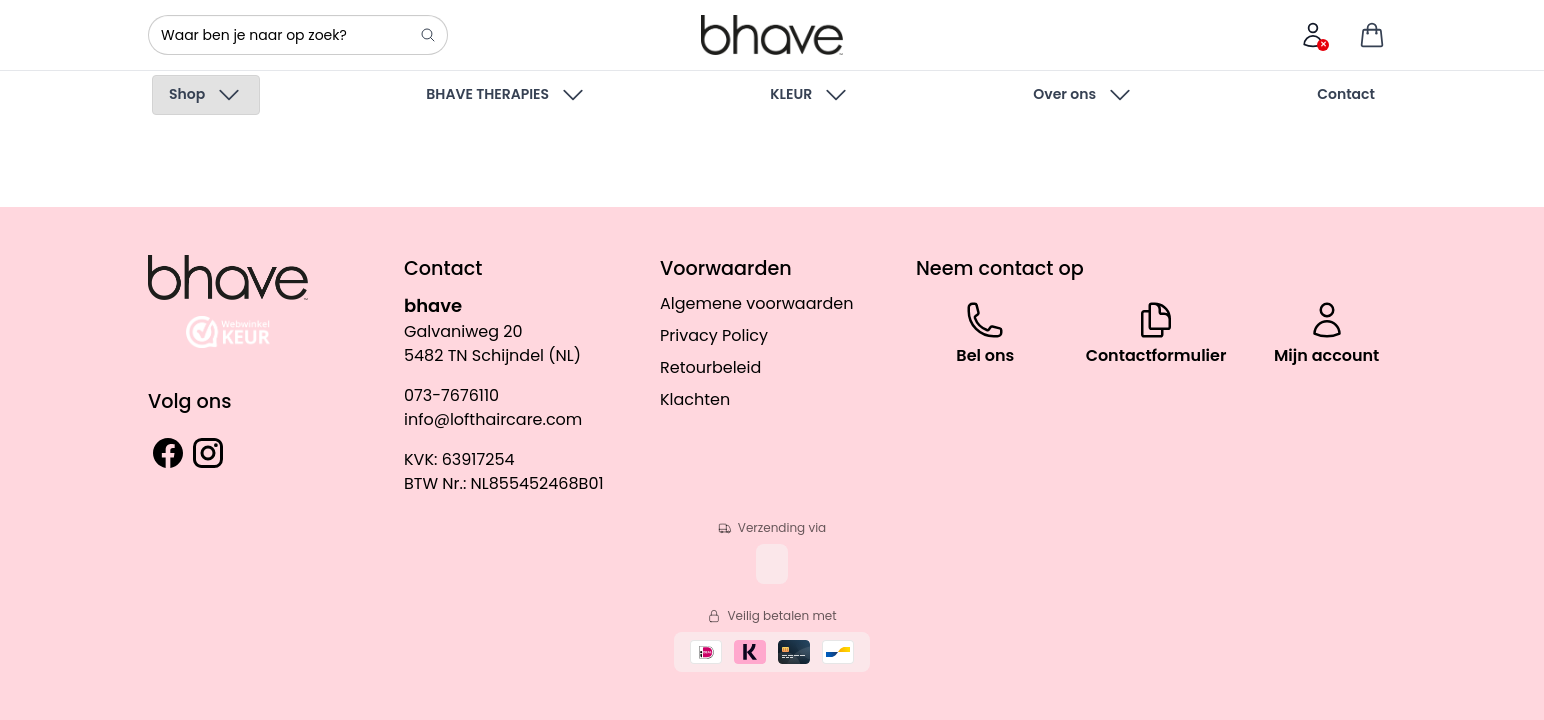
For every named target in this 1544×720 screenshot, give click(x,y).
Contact (1346, 94)
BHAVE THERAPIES (506, 95)
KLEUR (810, 95)
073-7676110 (451, 395)
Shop (206, 95)
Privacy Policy (714, 335)
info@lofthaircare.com (493, 419)
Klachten (695, 399)
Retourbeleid (710, 367)
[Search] (428, 35)
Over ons (1083, 95)
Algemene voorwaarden (756, 303)
